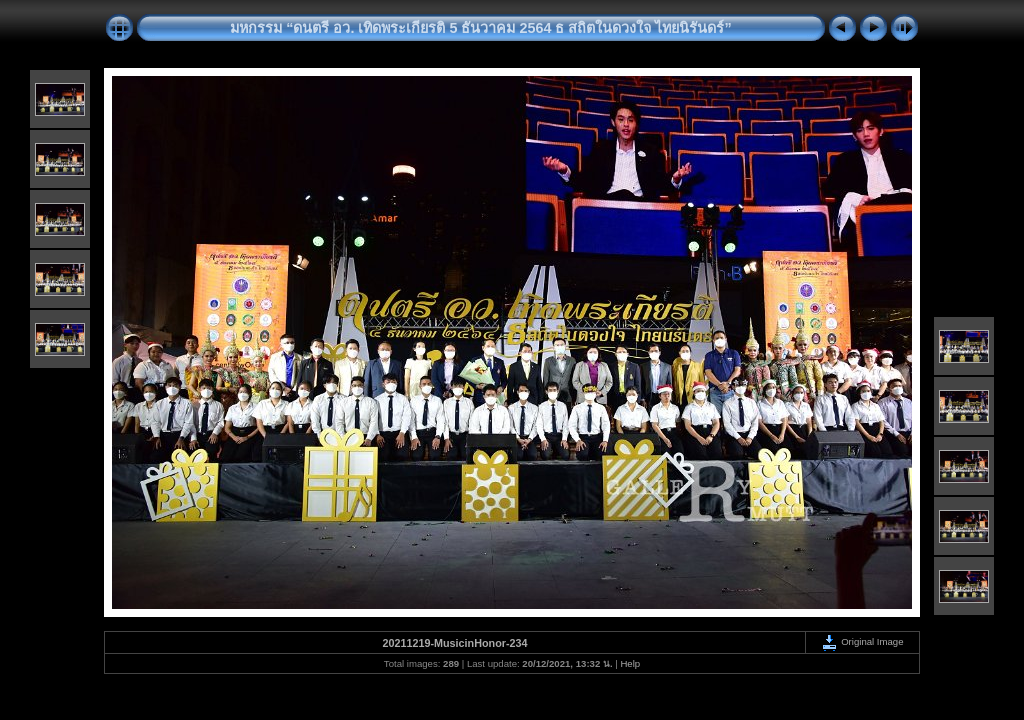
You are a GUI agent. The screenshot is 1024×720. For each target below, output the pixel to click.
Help (630, 663)
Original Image (862, 641)
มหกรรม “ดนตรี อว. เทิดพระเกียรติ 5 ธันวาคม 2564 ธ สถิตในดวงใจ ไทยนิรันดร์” (480, 28)
